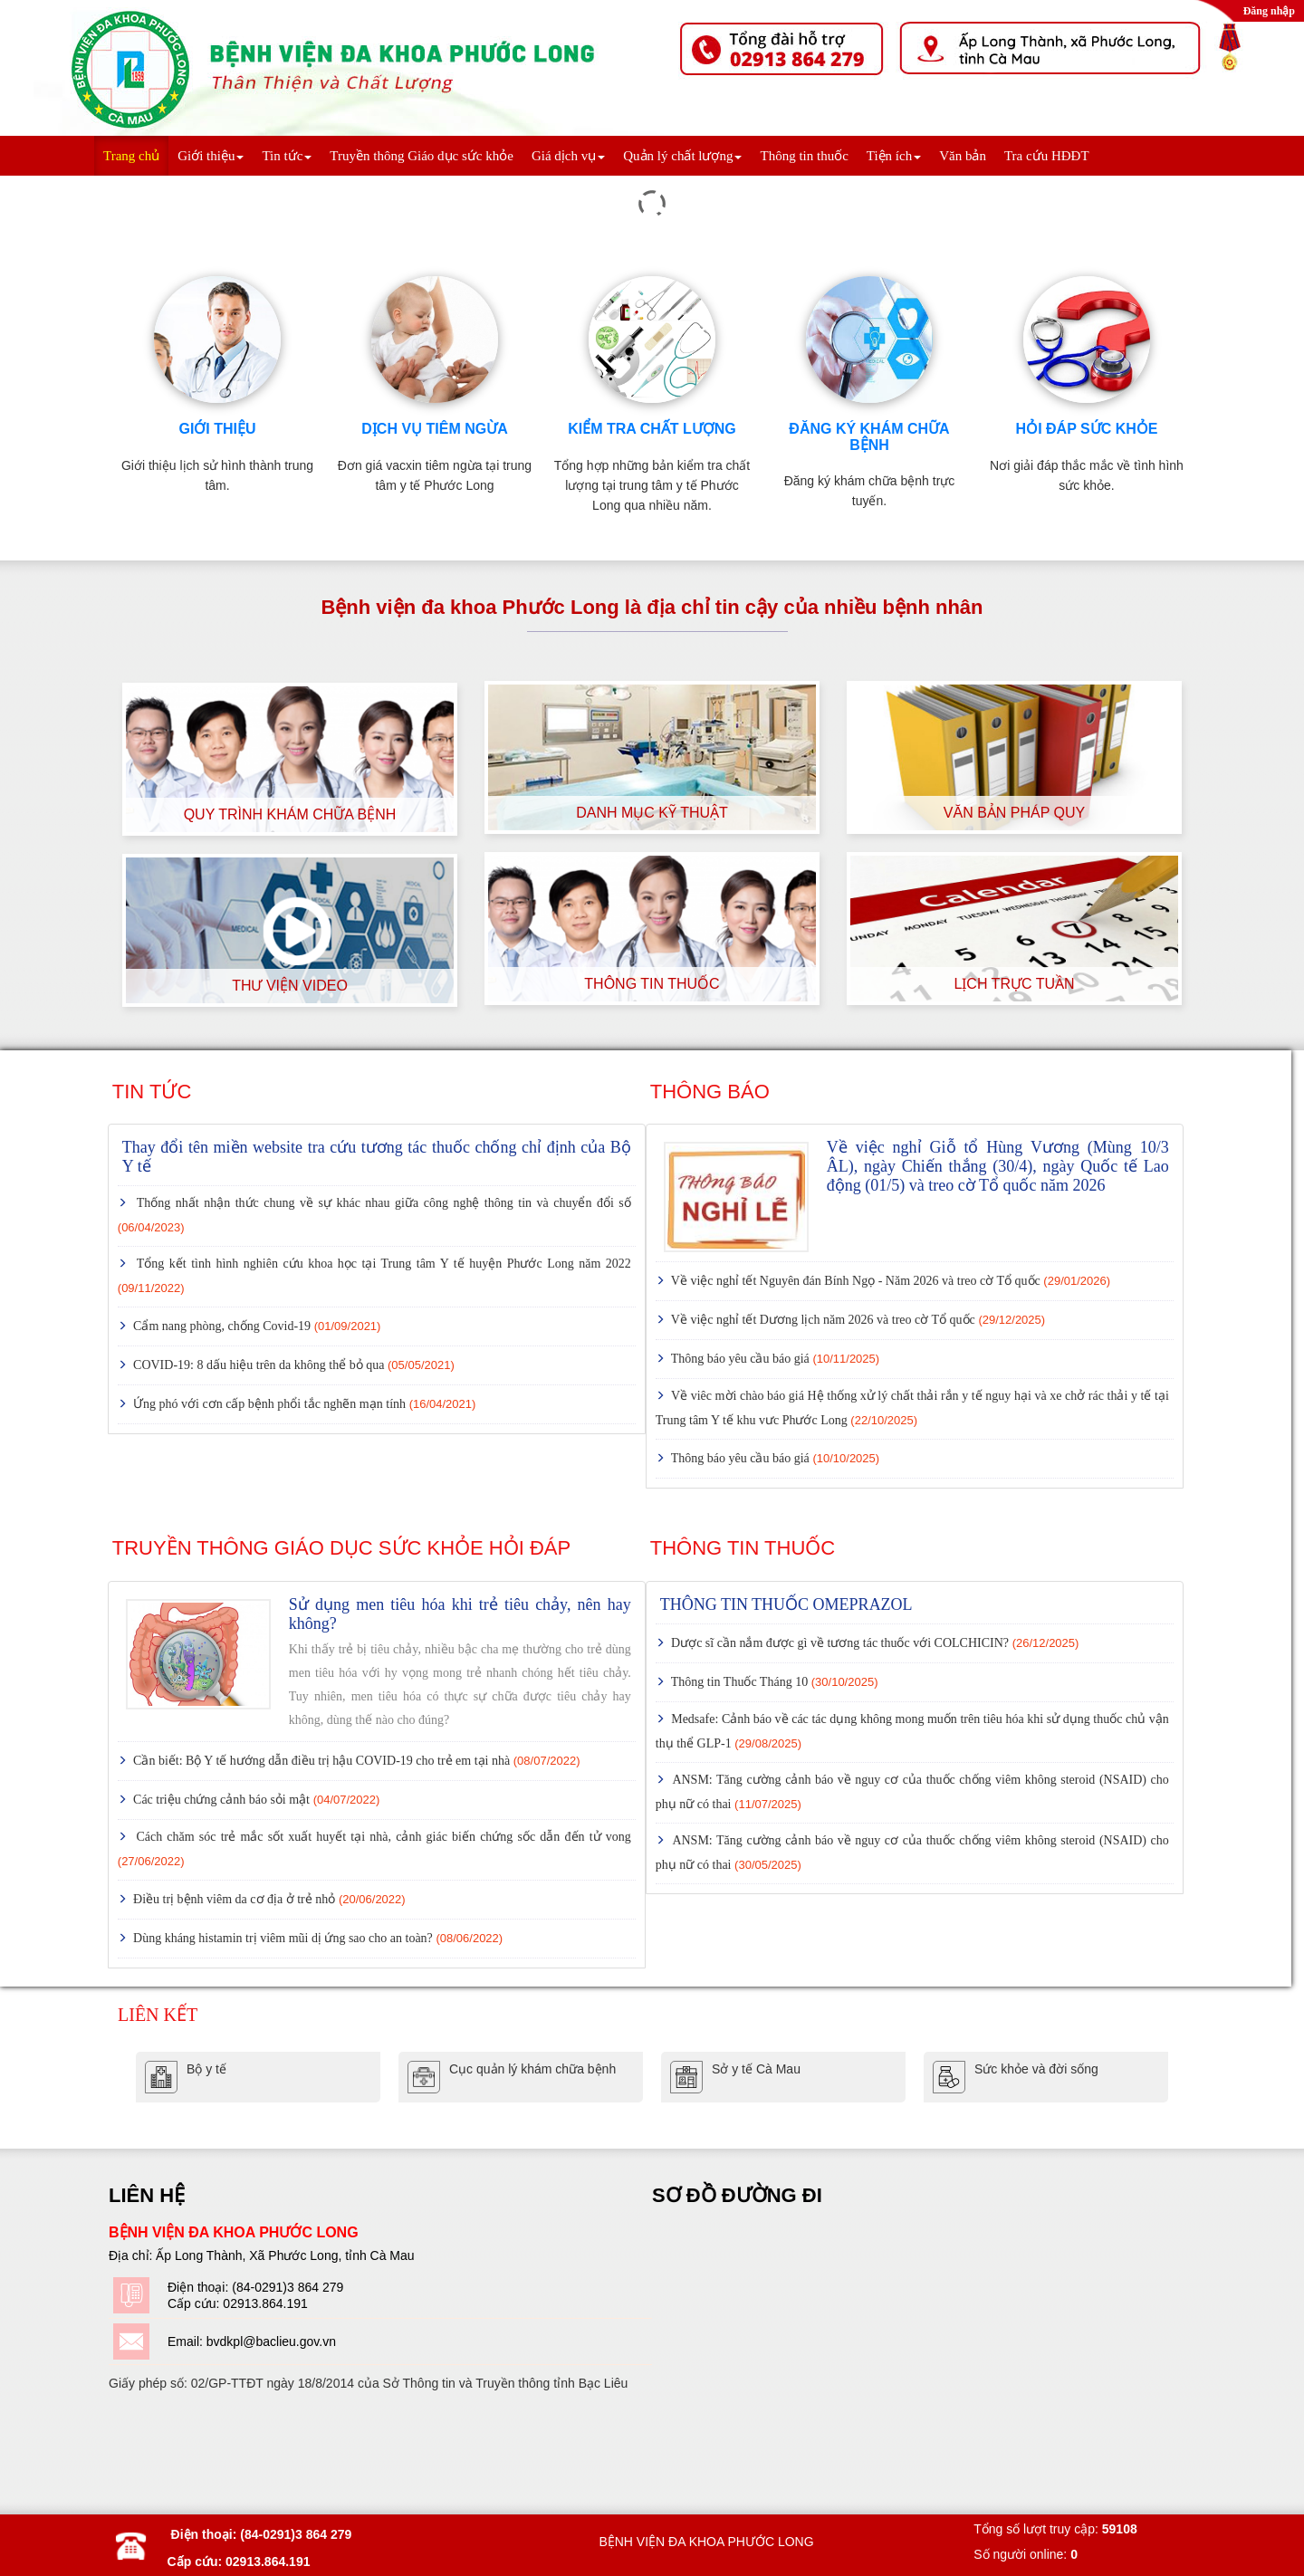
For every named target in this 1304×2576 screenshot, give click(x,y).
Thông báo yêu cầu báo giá (774, 1358)
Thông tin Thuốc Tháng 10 (773, 1682)
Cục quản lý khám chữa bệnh (532, 2069)
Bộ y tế (206, 2069)
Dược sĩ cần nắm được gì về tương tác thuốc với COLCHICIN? (873, 1643)
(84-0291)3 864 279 (287, 2287)
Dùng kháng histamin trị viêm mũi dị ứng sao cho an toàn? (316, 1938)
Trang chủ (131, 155)
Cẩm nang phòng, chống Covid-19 (255, 1326)
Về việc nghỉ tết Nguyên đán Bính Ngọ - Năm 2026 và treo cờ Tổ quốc (889, 1281)
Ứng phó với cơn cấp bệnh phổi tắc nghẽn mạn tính (303, 1404)
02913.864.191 (265, 2303)
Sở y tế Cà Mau (756, 2069)
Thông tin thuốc (804, 155)
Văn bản (962, 155)
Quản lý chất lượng (682, 155)
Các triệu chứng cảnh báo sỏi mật (255, 1799)
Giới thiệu (210, 155)
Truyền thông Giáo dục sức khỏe (421, 155)
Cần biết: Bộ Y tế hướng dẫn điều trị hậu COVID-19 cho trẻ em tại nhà (355, 1760)
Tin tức (287, 155)
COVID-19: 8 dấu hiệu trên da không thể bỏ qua (292, 1365)
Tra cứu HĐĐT (1046, 155)
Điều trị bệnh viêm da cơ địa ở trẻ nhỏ (268, 1899)
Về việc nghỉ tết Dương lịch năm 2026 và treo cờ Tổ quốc (857, 1319)
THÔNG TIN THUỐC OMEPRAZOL (786, 1604)
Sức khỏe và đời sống (1036, 2069)
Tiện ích (894, 155)
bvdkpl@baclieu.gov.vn (271, 2341)
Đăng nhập (1269, 11)
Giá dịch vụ (568, 155)
